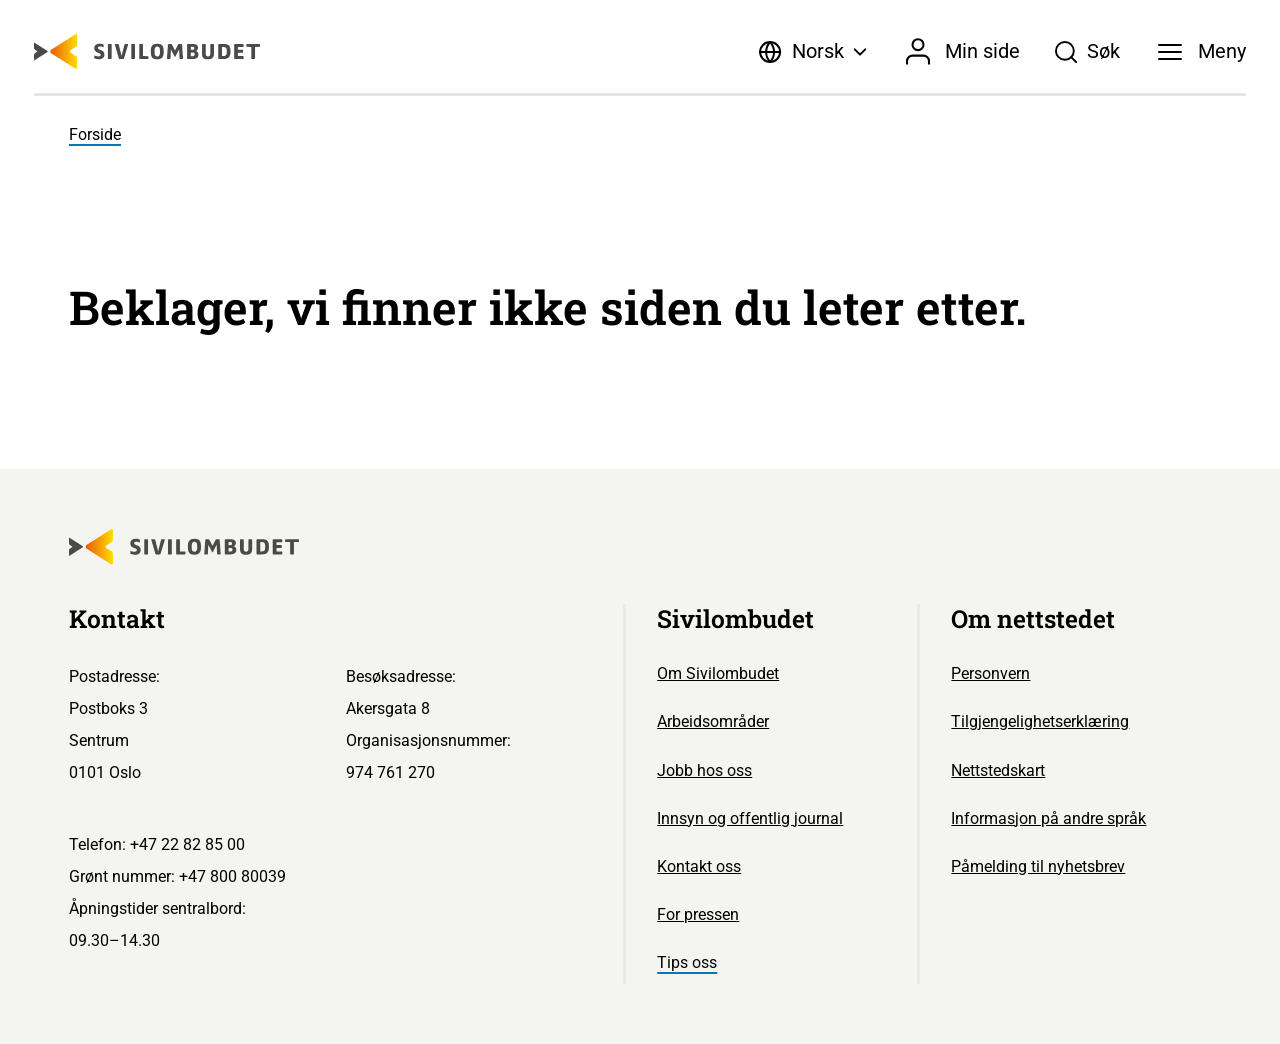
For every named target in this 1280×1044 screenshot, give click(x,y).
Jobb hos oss (704, 770)
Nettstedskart (998, 770)
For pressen (698, 914)
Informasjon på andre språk (1048, 818)
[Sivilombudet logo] (147, 51)
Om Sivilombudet (718, 673)
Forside (95, 134)
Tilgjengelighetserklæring (1040, 721)
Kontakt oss (699, 866)
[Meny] (1202, 52)
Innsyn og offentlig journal (750, 818)
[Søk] (1088, 52)
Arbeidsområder (713, 721)
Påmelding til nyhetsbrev (1038, 866)
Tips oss (687, 962)
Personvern (990, 673)
